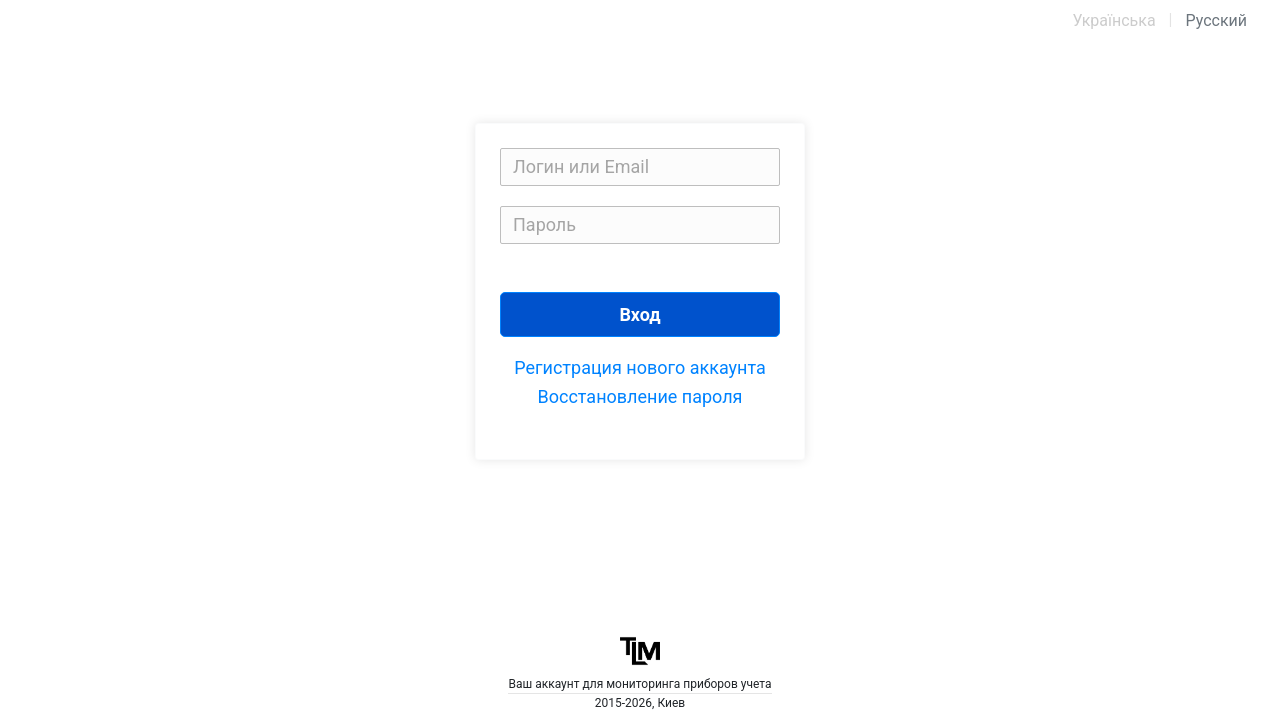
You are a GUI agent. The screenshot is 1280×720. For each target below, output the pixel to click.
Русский (1216, 20)
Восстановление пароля (640, 396)
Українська (1113, 20)
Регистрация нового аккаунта (640, 367)
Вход (639, 314)
